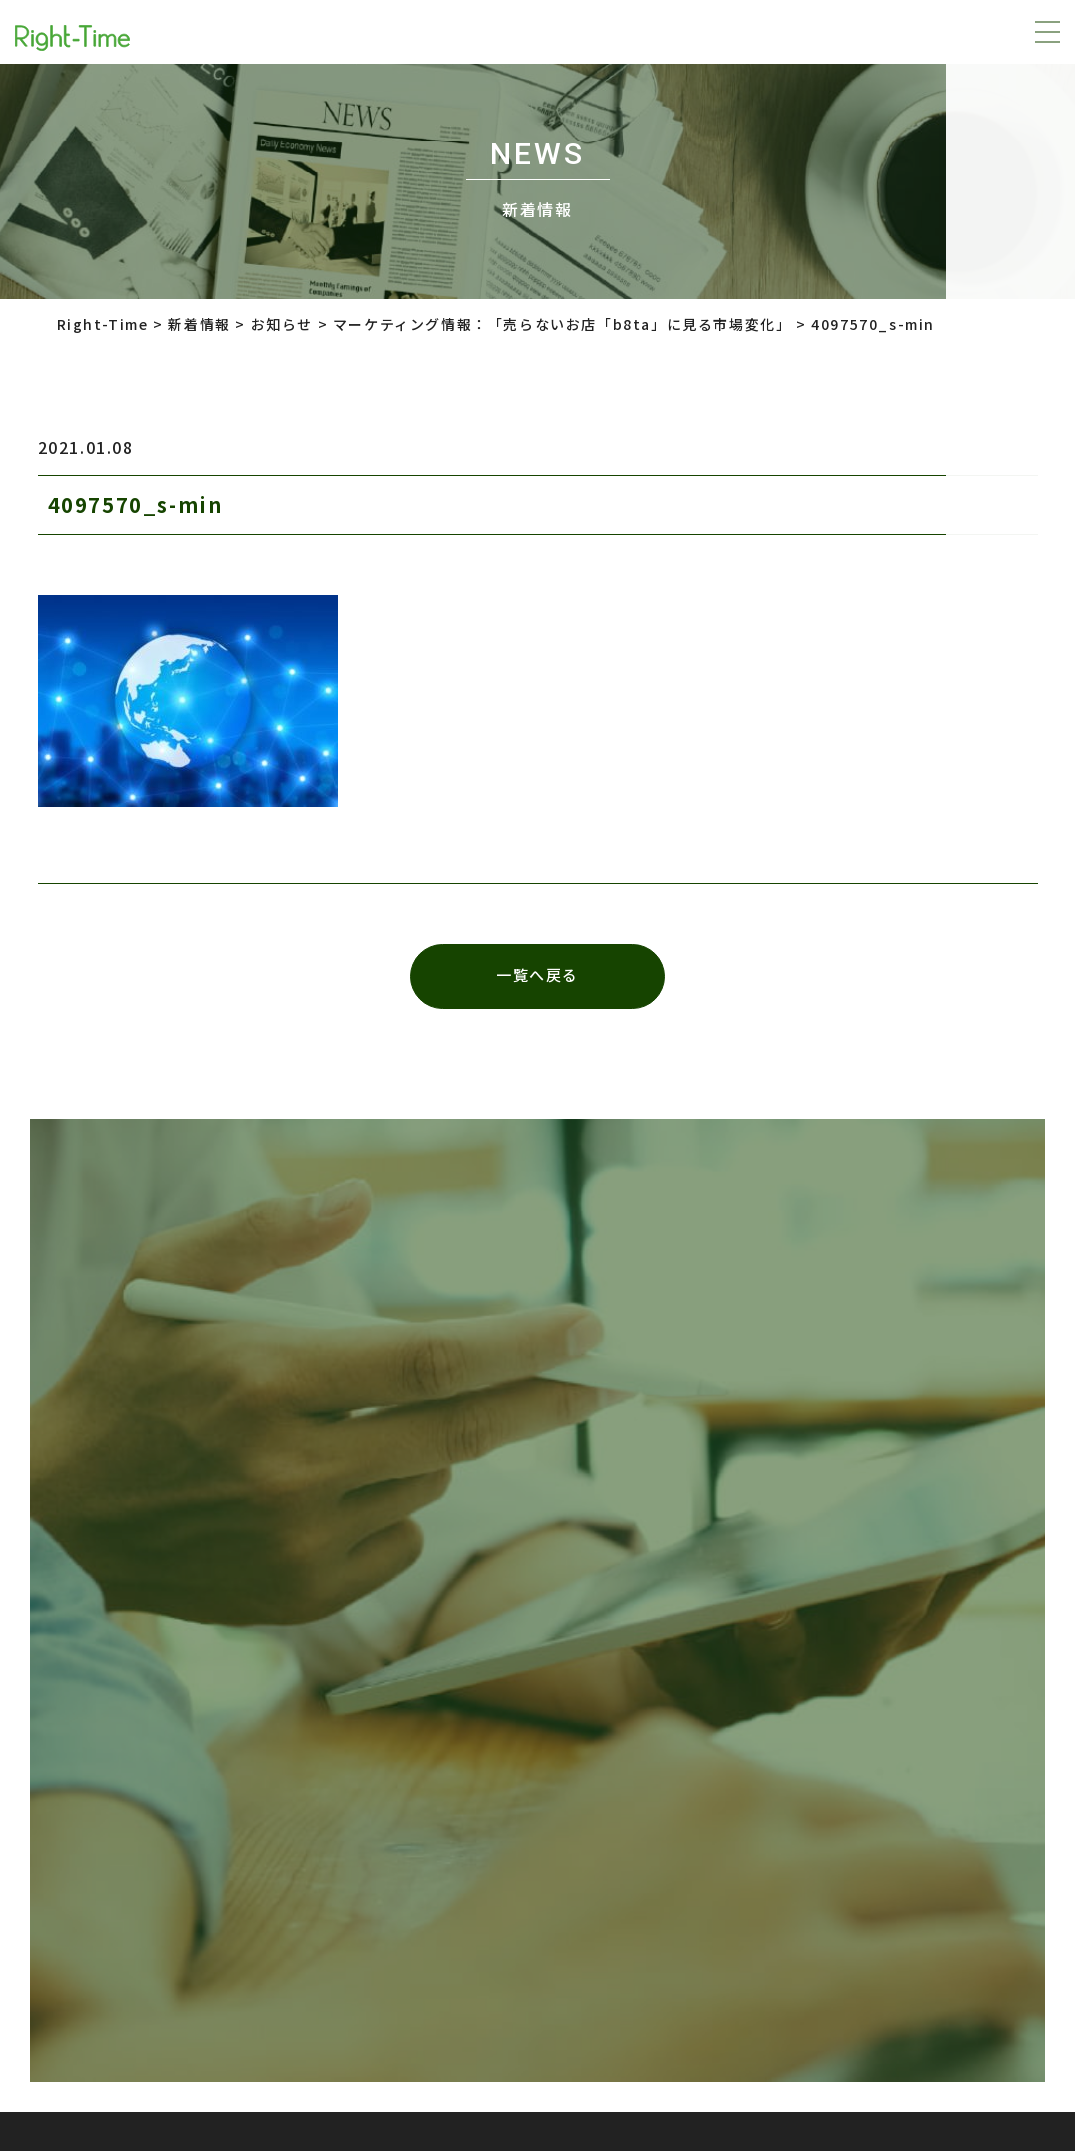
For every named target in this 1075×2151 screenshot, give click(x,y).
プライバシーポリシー (255, 1841)
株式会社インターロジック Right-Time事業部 (712, 2018)
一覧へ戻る (537, 976)
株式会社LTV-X (506, 1841)
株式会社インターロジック (746, 1841)
